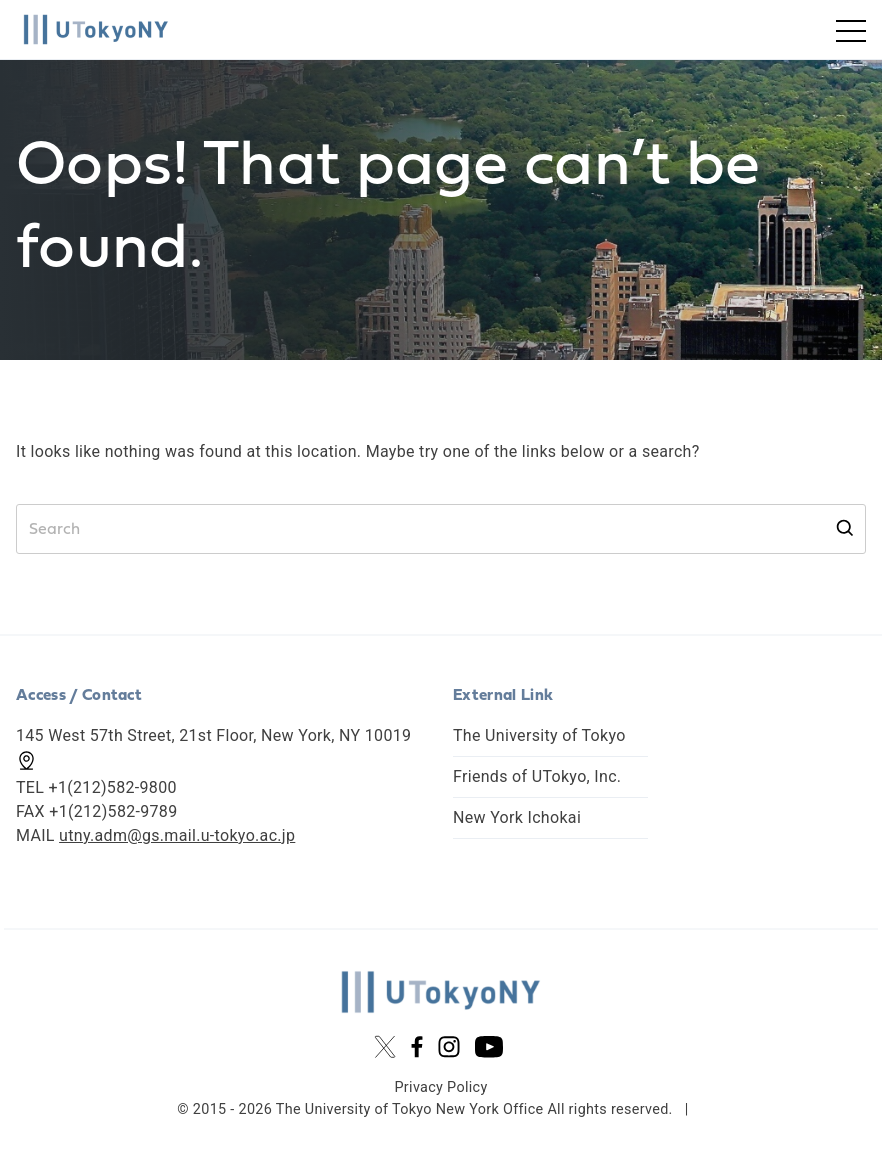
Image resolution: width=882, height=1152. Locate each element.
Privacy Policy (440, 1087)
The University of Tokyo (539, 735)
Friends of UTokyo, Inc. (537, 776)
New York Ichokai (517, 817)
